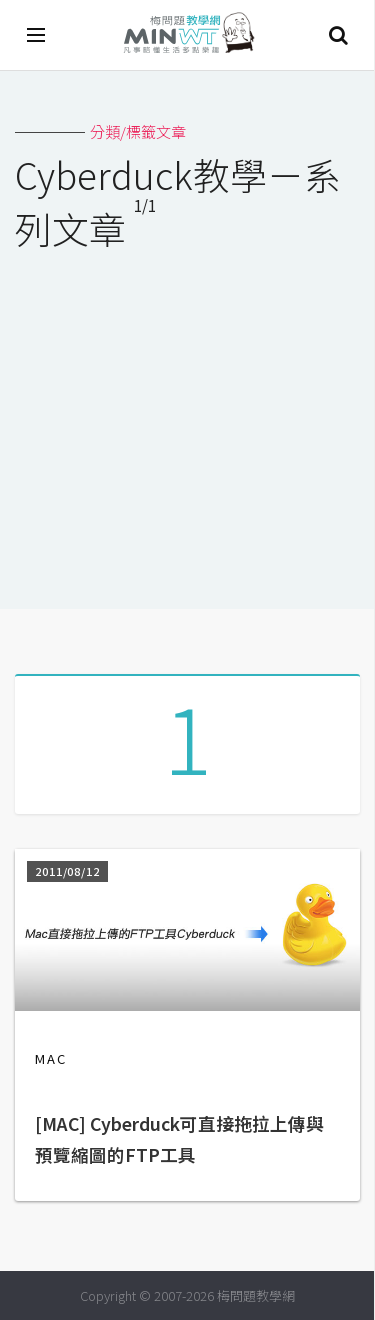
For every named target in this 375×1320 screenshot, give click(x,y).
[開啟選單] (37, 35)
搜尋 (338, 35)
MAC (51, 1058)
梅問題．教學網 (188, 35)
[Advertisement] (187, 417)
